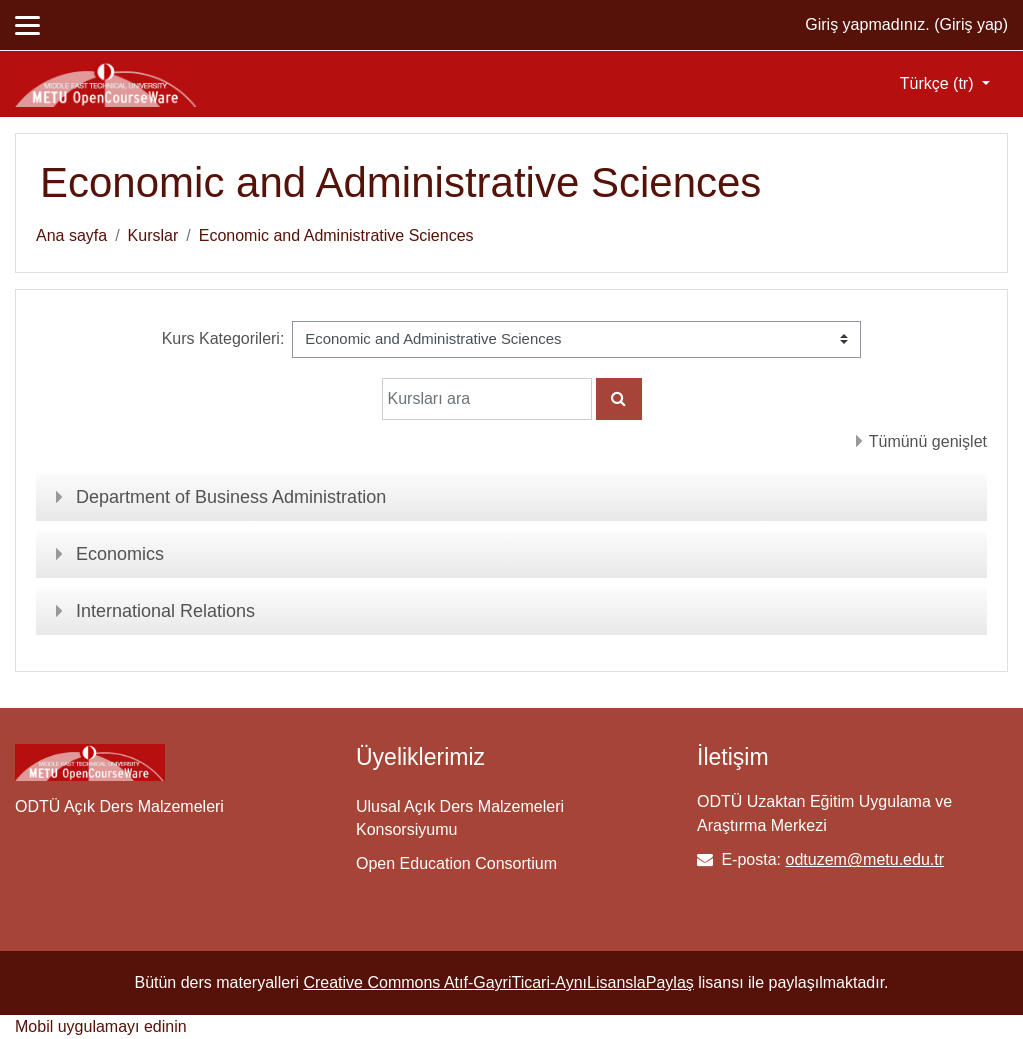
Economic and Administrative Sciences (336, 235)
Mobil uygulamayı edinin (101, 1026)
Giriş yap (971, 24)
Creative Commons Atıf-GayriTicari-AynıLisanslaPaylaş (498, 982)
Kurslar (153, 235)
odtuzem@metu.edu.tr (864, 859)
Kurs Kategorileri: (223, 338)
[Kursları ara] (487, 399)
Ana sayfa (71, 235)
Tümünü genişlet (928, 441)
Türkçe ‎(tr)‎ (939, 83)
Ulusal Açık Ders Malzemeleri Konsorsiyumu (460, 818)
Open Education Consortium (456, 863)
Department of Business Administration (231, 497)
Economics (120, 554)
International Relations (165, 611)
